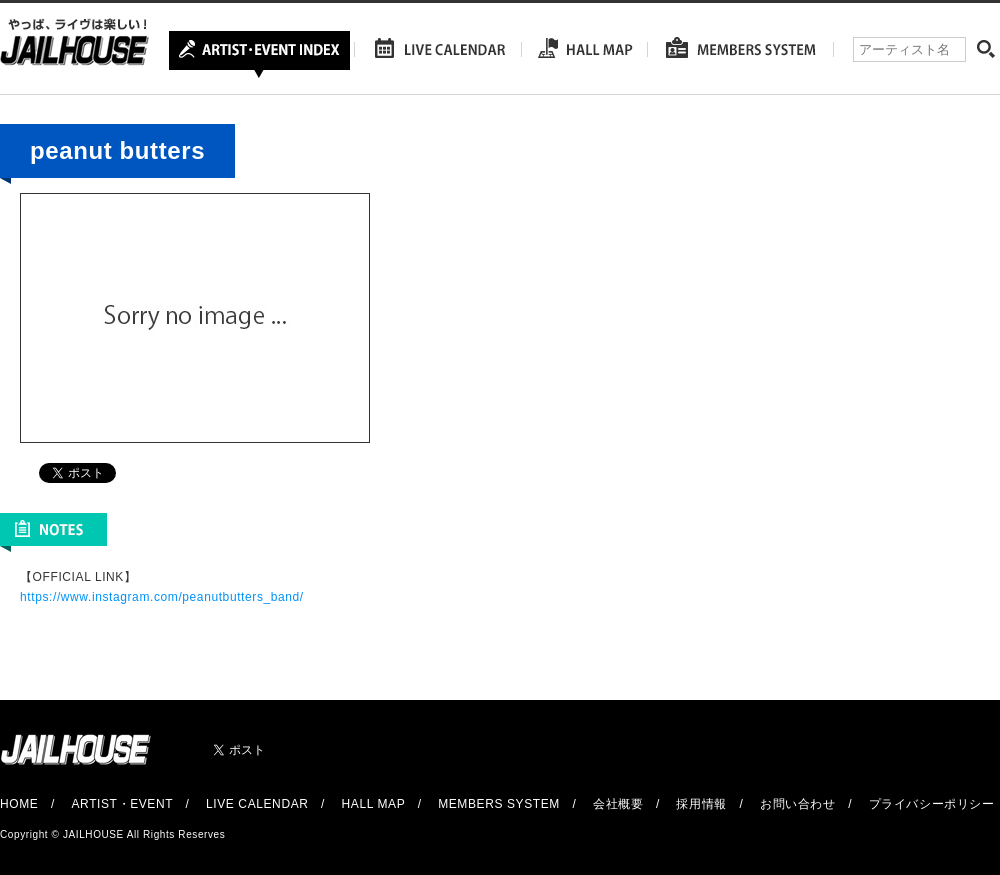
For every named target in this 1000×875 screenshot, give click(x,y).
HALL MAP (374, 804)
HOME (19, 804)
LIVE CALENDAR (257, 804)
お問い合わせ (798, 804)
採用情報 (701, 804)
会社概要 (618, 804)
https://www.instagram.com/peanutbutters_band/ (162, 597)
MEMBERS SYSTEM (499, 804)
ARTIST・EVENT (121, 804)
